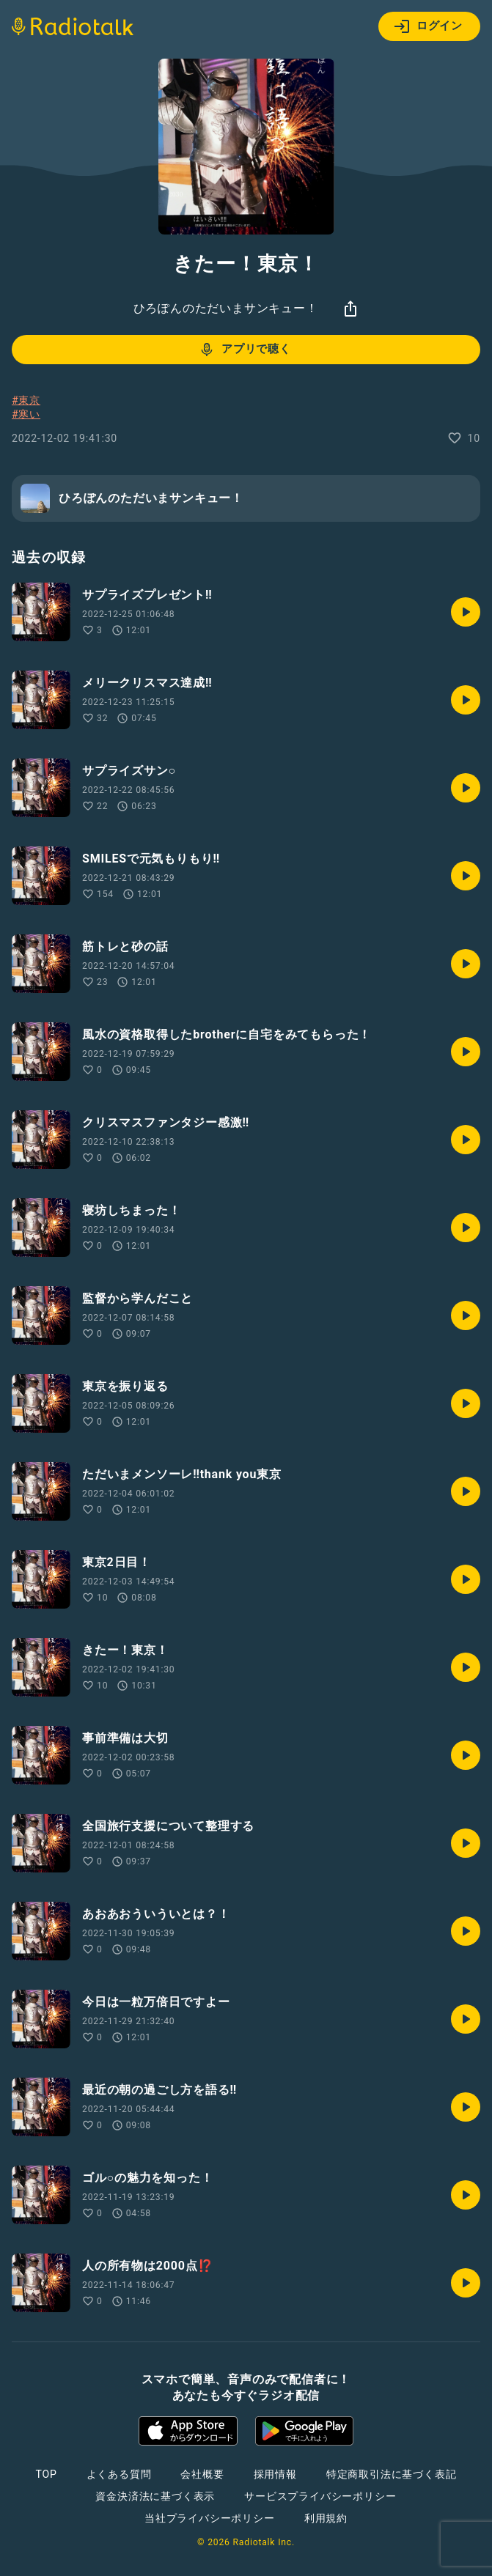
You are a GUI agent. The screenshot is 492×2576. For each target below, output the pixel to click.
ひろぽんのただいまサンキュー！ (225, 308)
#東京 (26, 400)
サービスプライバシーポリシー (320, 2496)
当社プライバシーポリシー (209, 2518)
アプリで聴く (244, 349)
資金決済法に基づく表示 (155, 2496)
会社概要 (202, 2474)
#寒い (26, 414)
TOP (45, 2474)
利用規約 (326, 2518)
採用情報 (275, 2474)
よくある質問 (119, 2474)
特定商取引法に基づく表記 (391, 2474)
